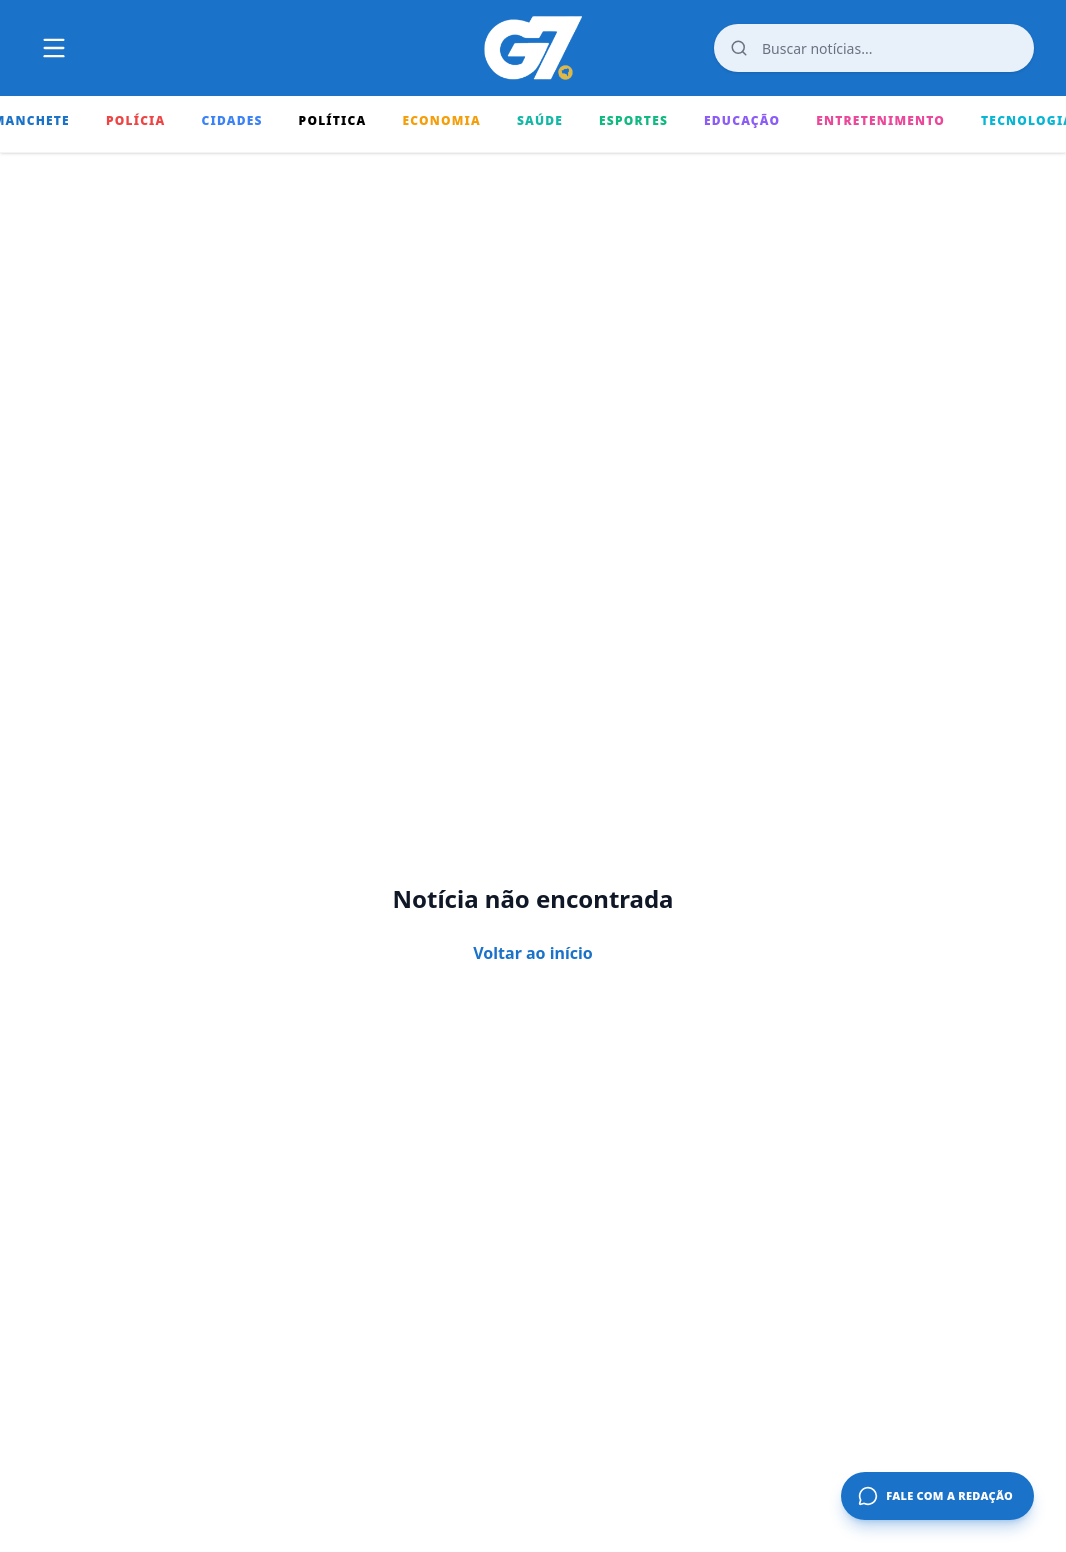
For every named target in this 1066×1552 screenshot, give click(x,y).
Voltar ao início (532, 953)
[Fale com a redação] (937, 1496)
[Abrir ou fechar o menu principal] (54, 48)
